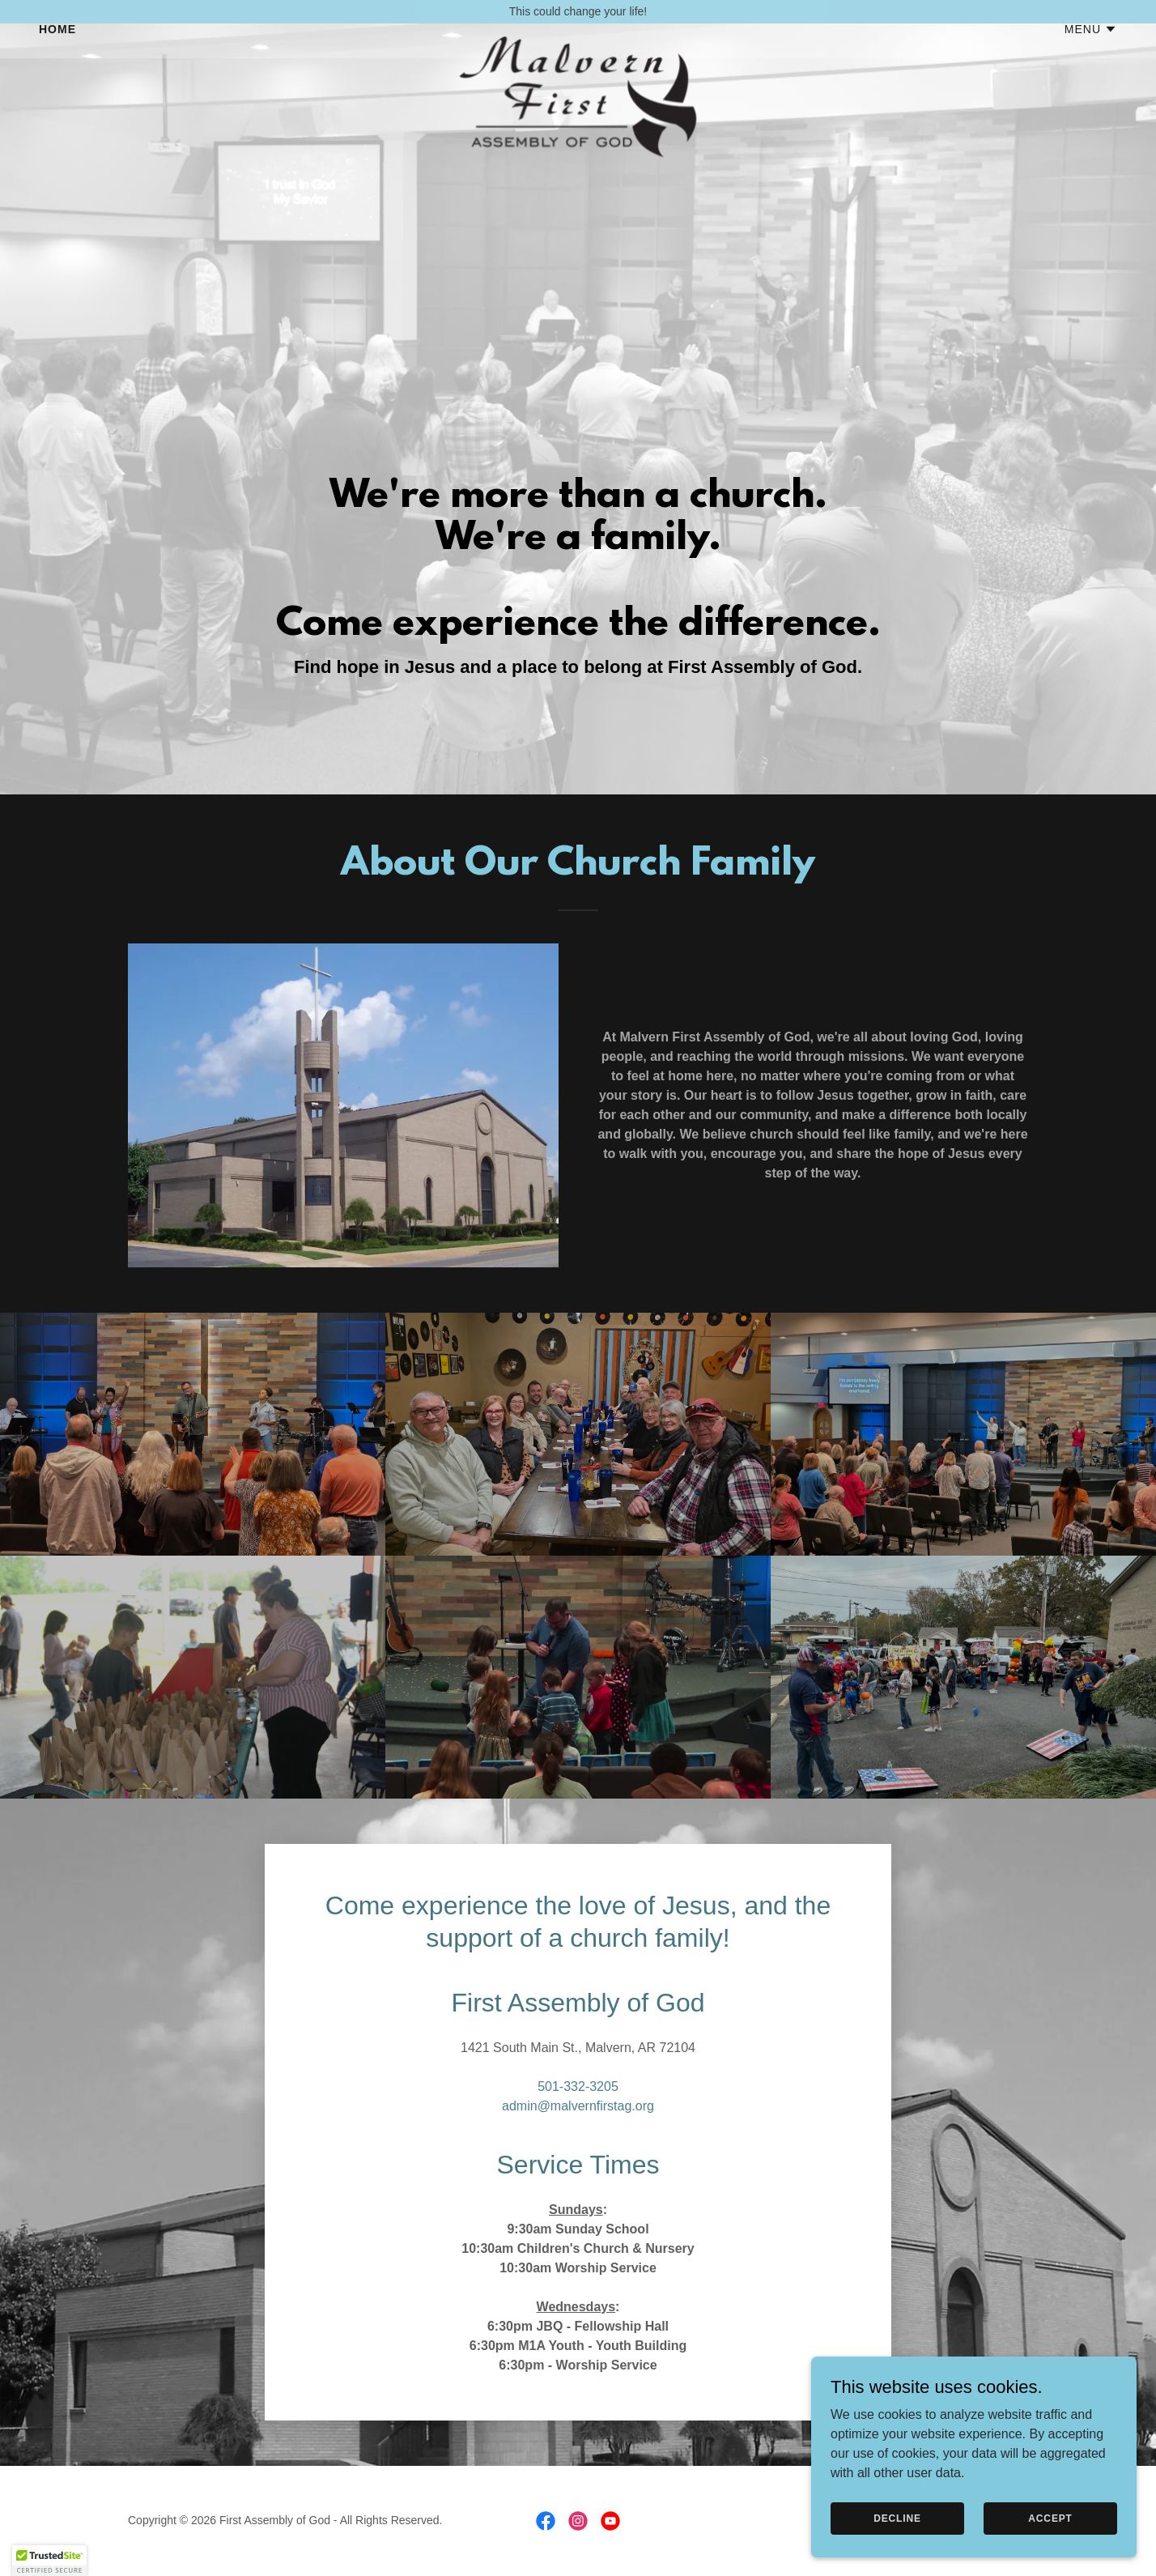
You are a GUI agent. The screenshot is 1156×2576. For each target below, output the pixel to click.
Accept (1051, 2517)
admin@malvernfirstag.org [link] (578, 2106)
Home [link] (57, 52)
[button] (1091, 52)
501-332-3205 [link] (578, 2086)
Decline (899, 2517)
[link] (578, 49)
